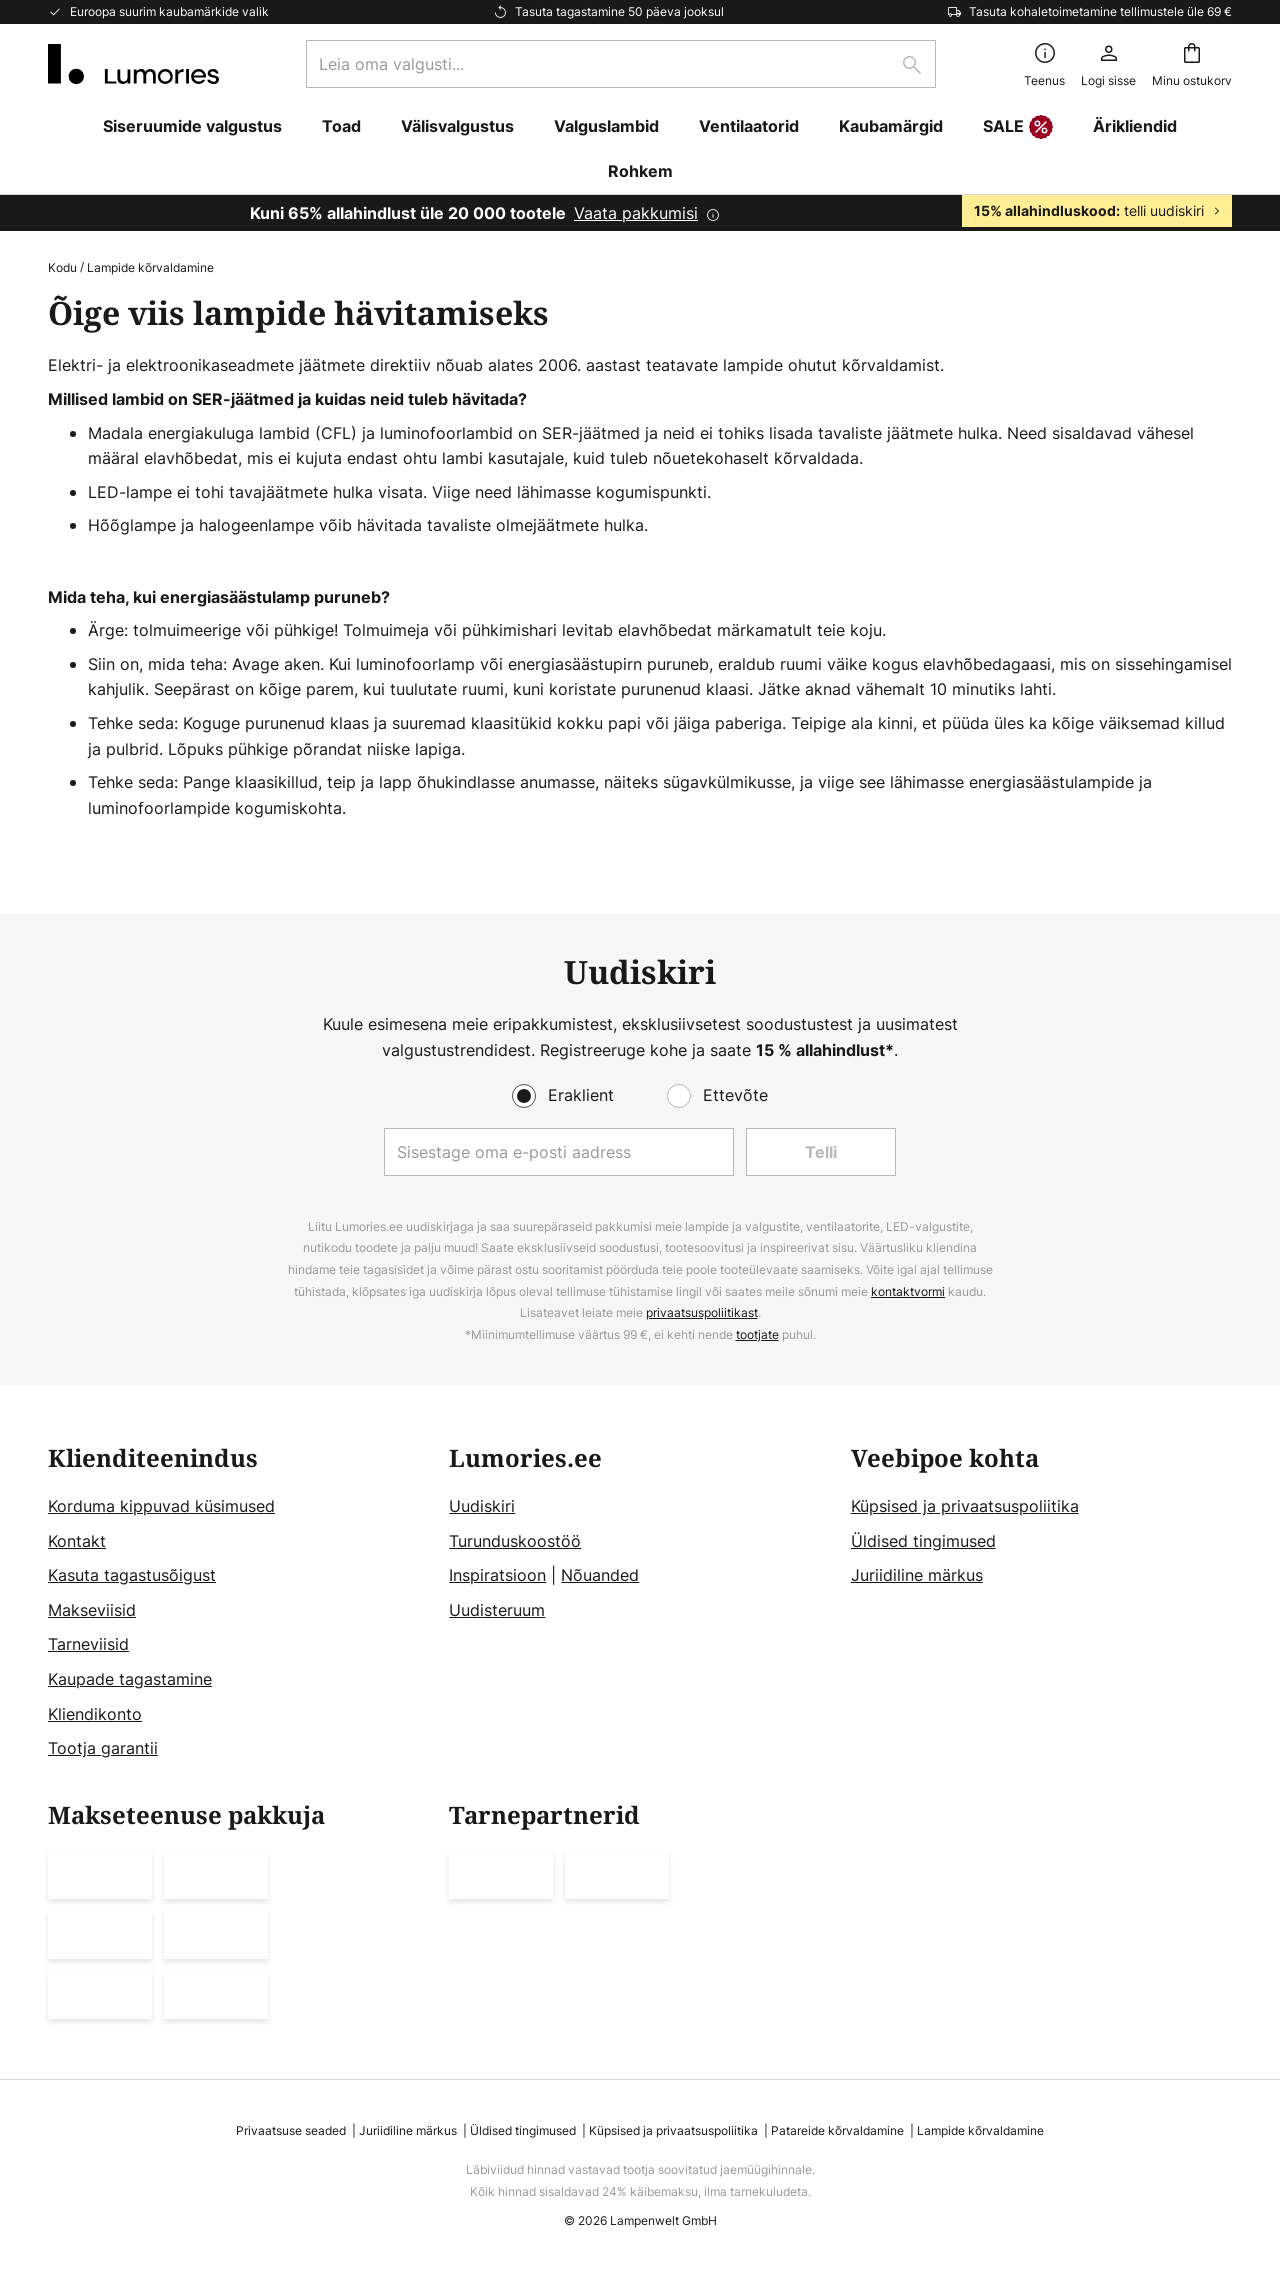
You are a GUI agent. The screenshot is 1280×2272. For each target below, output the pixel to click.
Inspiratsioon (497, 1575)
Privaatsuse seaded (291, 2130)
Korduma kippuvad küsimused (161, 1506)
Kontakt (77, 1541)
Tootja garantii (103, 1748)
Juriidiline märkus (917, 1575)
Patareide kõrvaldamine (837, 2130)
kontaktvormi (908, 1291)
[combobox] (621, 64)
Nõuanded (600, 1575)
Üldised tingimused (923, 1541)
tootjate (757, 1334)
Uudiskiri (482, 1506)
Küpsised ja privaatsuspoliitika (965, 1506)
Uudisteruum (497, 1610)
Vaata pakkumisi (636, 213)
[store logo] (133, 64)
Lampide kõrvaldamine (980, 2130)
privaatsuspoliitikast (702, 1312)
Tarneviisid (88, 1644)
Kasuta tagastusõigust (132, 1575)
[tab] (238, 1603)
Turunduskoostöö (515, 1541)
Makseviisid (92, 1610)
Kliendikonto (95, 1714)
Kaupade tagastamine (130, 1679)
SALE (1018, 128)
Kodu (62, 267)
